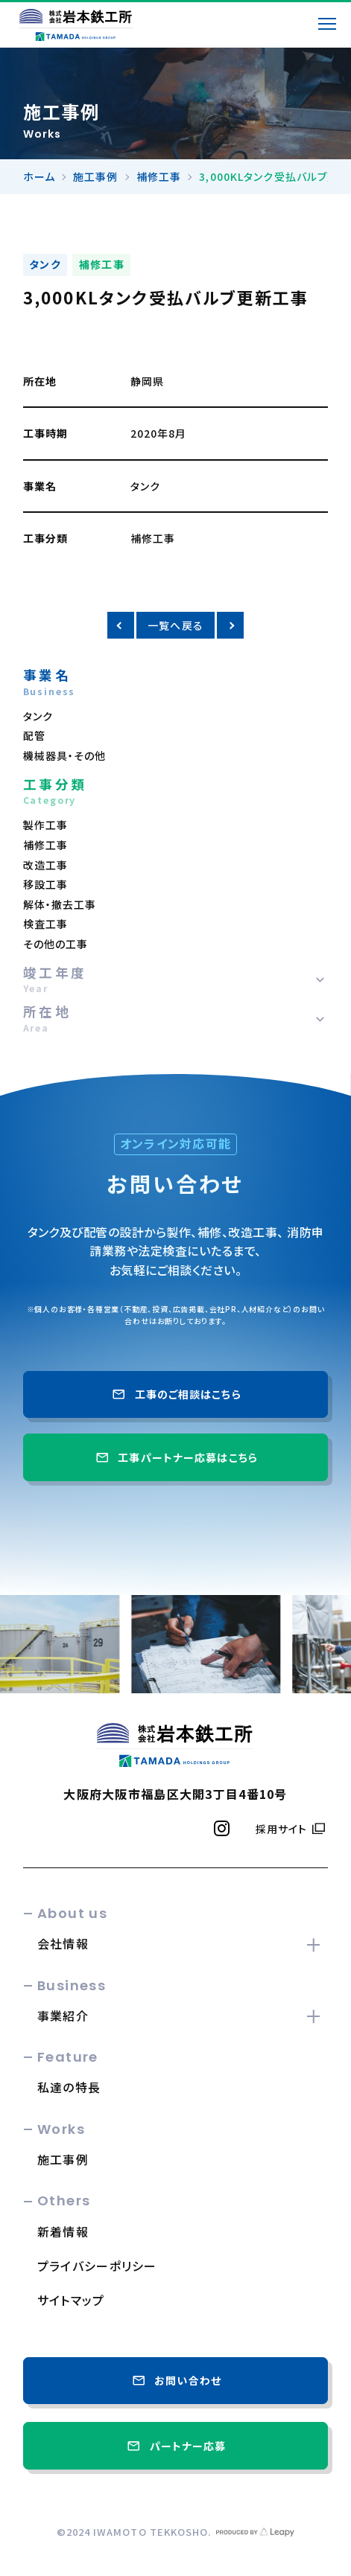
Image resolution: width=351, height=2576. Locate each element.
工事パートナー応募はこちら (175, 1457)
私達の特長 (69, 2087)
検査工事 (45, 923)
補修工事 (158, 176)
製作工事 (45, 824)
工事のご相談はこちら (175, 1394)
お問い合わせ (175, 2380)
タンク (44, 264)
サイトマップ (71, 2300)
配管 (34, 735)
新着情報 (63, 2231)
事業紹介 (63, 2015)
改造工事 (45, 864)
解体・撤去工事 (60, 904)
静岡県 (147, 381)
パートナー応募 (175, 2445)
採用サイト (282, 1828)
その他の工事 (56, 943)
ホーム (39, 176)
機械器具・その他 (65, 755)
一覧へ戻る (175, 625)
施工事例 (95, 176)
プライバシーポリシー (97, 2266)
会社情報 (63, 1943)
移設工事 (45, 884)
